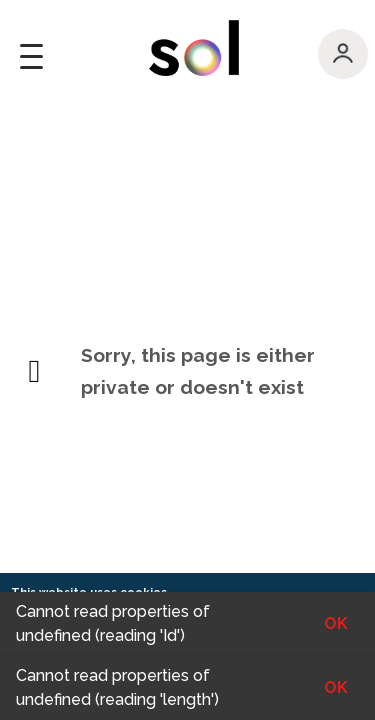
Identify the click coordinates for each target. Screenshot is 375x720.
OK (336, 687)
